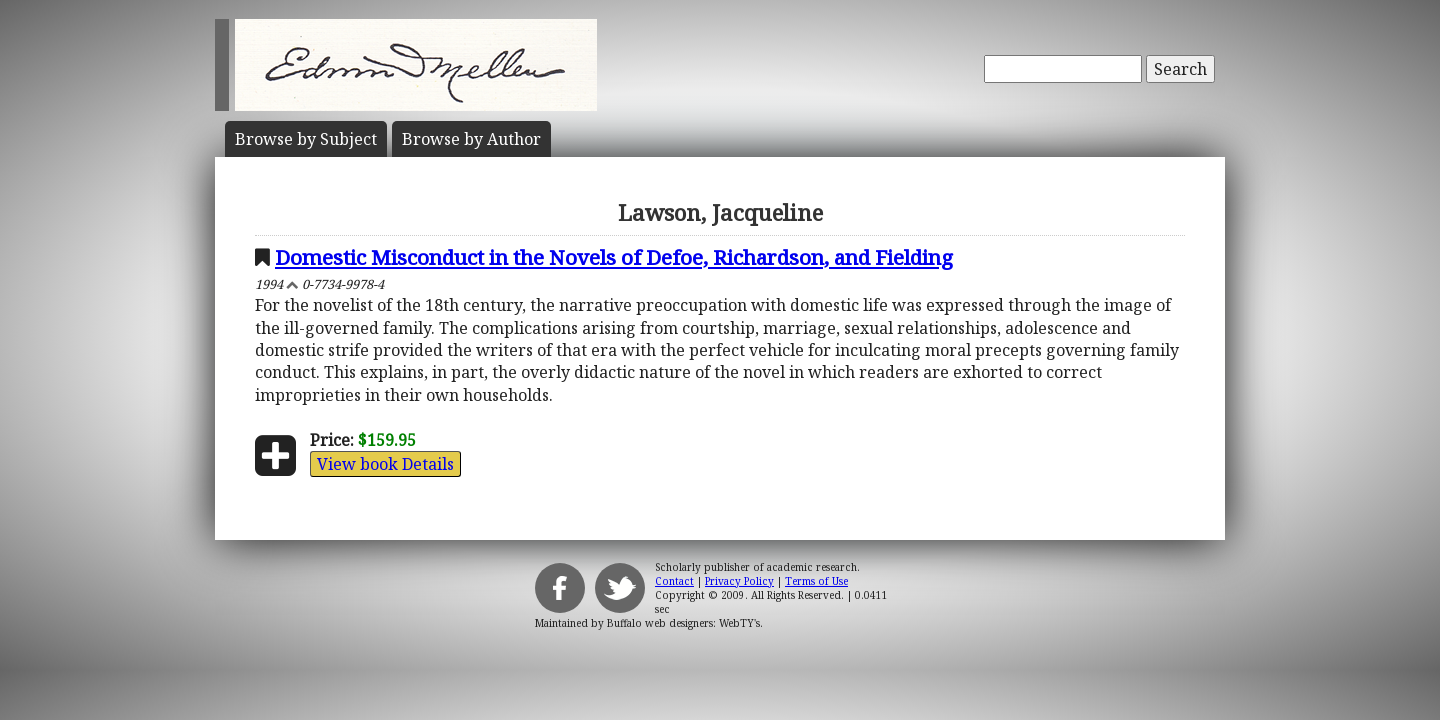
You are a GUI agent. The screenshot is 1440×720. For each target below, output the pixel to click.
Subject (306, 139)
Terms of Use (816, 581)
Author (471, 139)
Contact (674, 581)
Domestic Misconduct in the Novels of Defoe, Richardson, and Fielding (614, 257)
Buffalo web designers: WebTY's (683, 623)
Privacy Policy (739, 581)
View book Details (385, 464)
